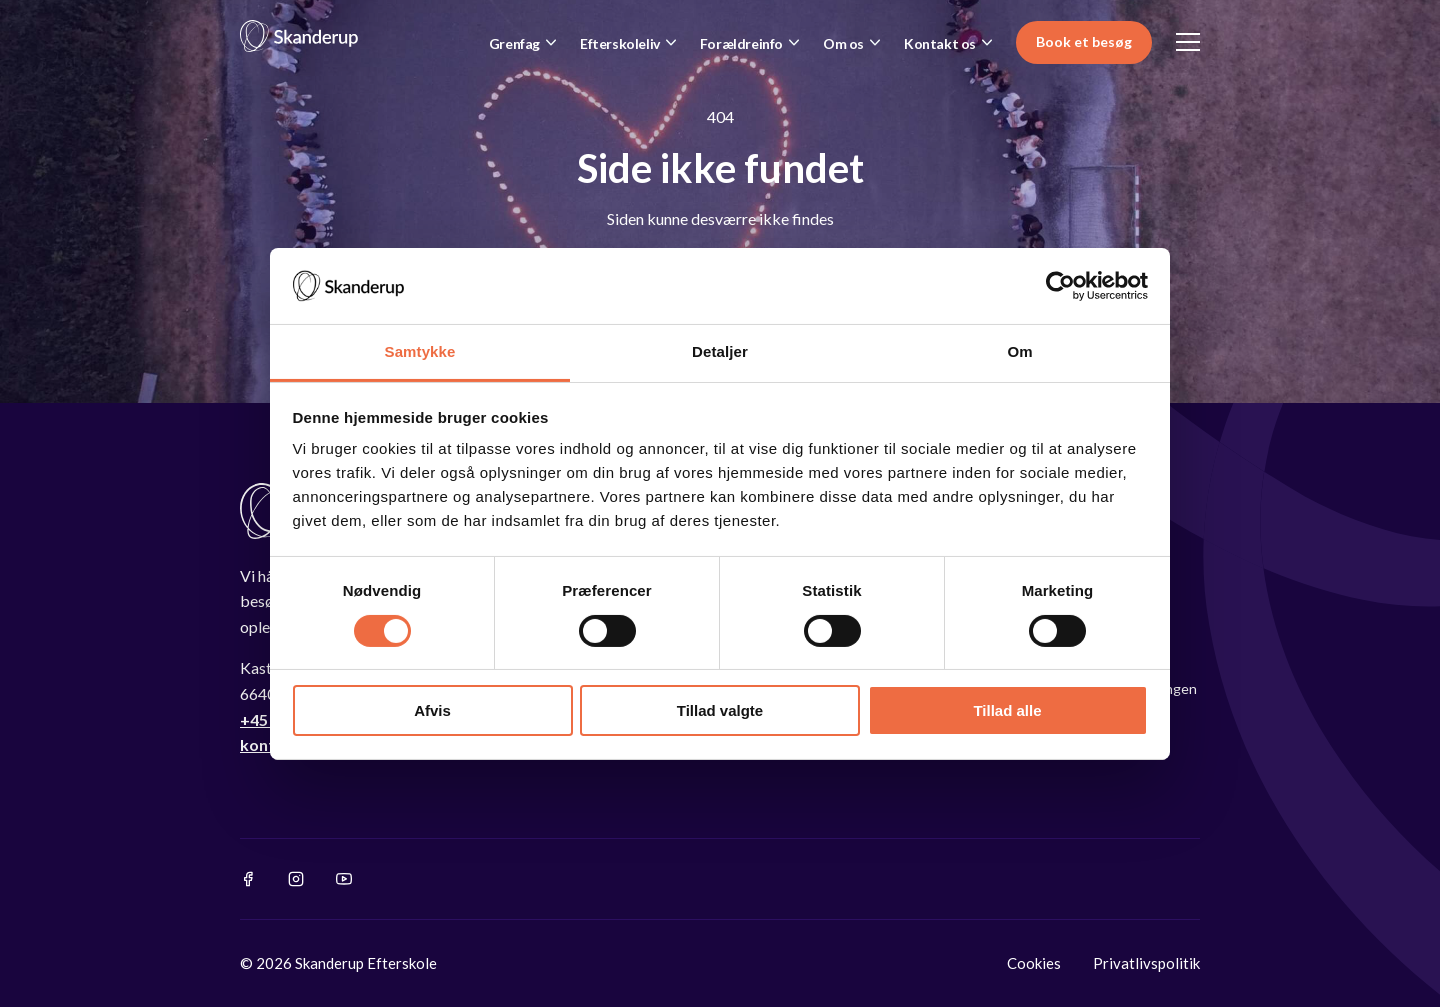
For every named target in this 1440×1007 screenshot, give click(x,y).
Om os (843, 43)
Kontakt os (940, 43)
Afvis (432, 710)
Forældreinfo (741, 43)
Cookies (1034, 963)
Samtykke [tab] (420, 351)
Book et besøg (1084, 41)
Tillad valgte (720, 710)
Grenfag (514, 43)
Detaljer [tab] (720, 351)
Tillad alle (1007, 710)
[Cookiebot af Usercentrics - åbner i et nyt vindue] (1060, 286)
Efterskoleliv (620, 43)
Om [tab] (1019, 351)
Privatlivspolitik (1146, 963)
